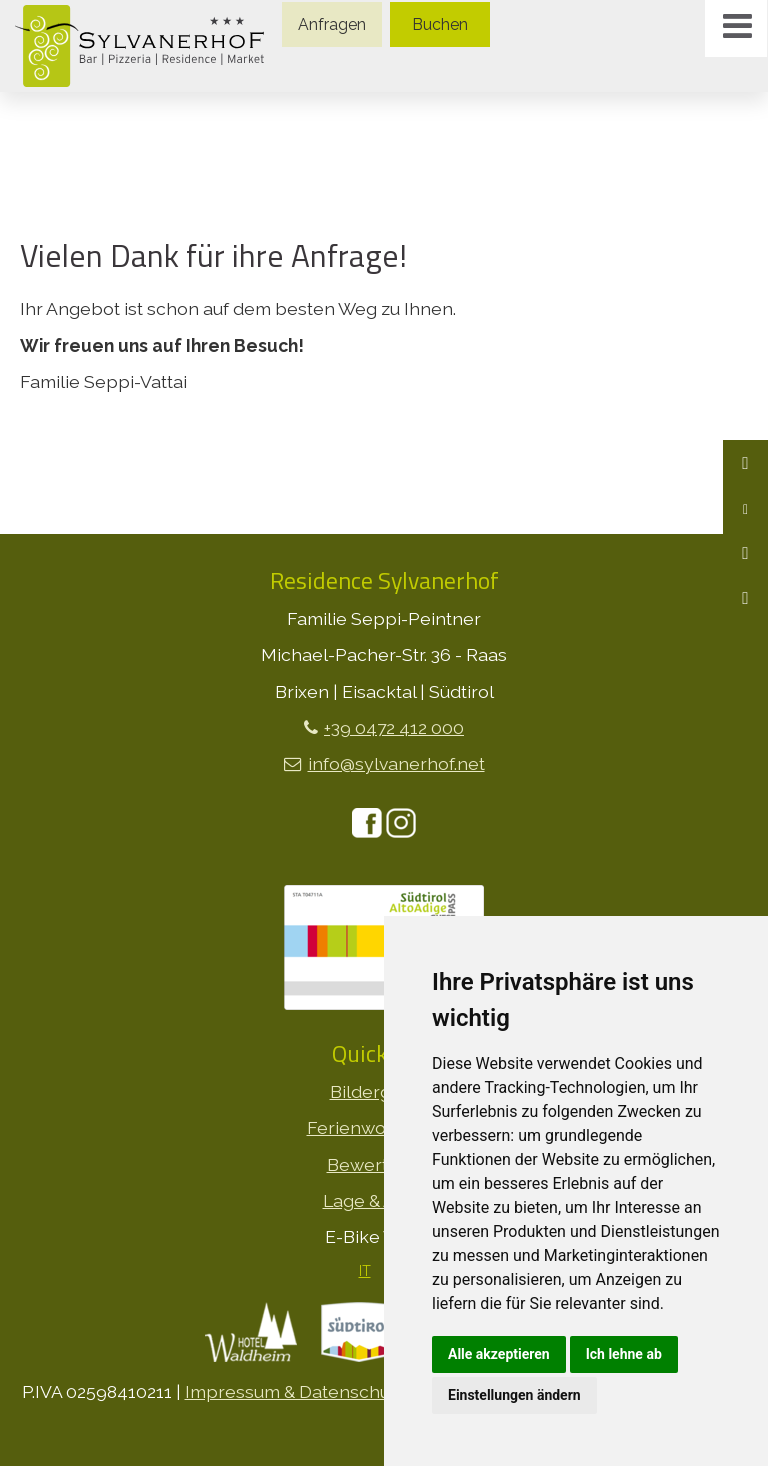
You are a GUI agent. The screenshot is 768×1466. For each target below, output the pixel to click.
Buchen (440, 24)
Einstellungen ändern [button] (514, 1395)
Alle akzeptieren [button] (499, 1354)
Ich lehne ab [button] (624, 1354)
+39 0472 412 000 (394, 727)
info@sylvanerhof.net (396, 763)
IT (365, 1271)
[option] (384, 92)
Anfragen (332, 24)
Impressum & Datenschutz (295, 1391)
